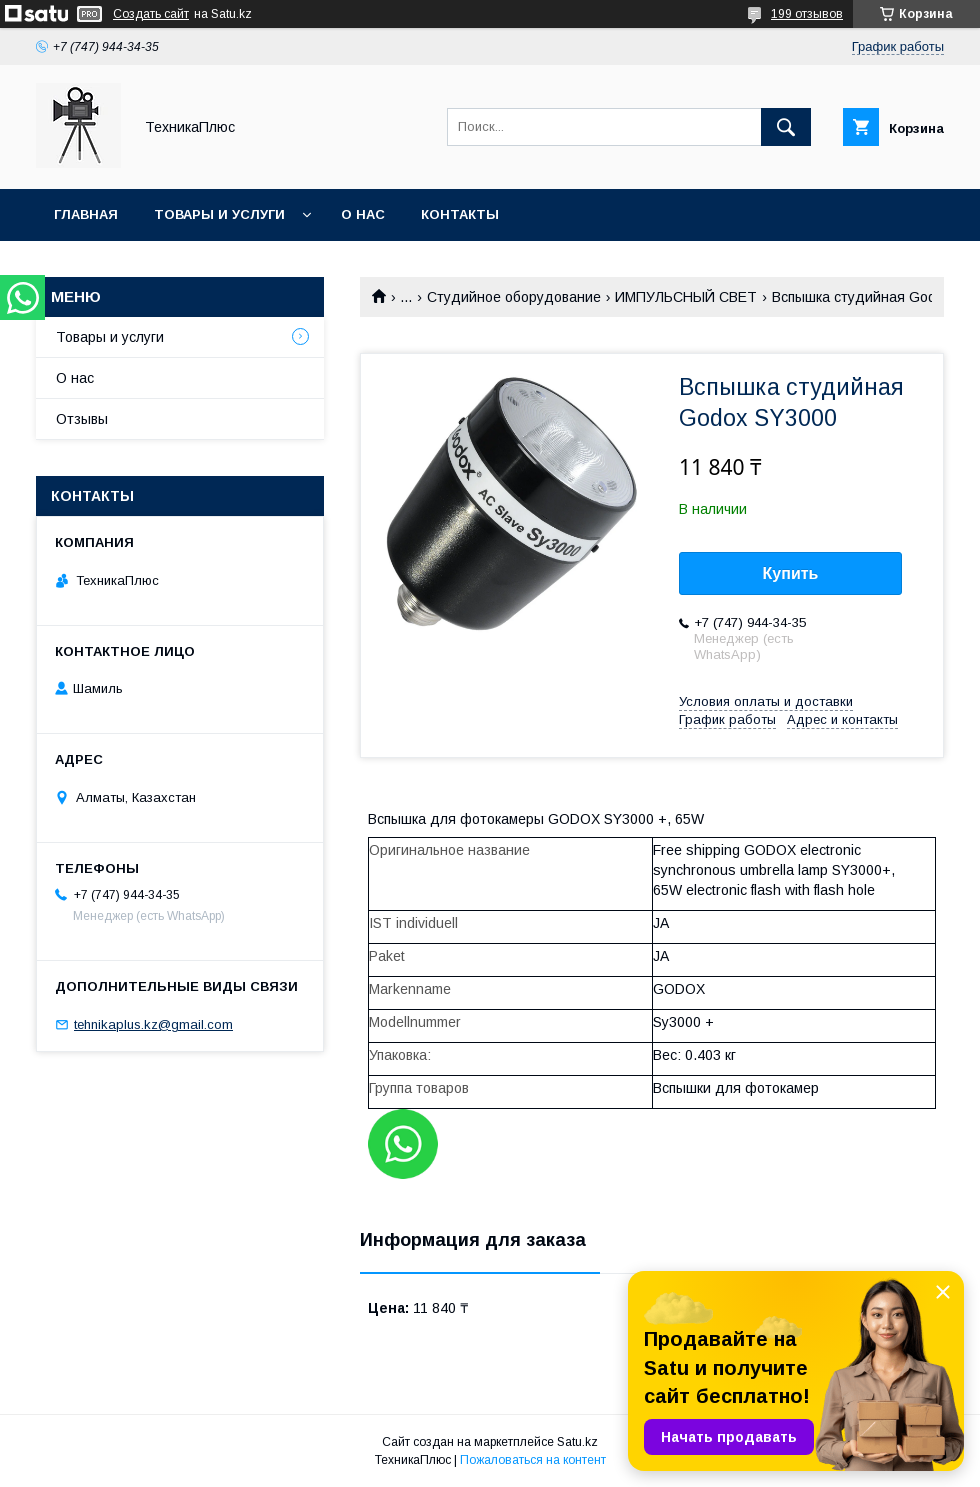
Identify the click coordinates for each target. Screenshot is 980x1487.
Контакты (460, 214)
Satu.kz (577, 1442)
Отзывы (82, 419)
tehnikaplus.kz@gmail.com (153, 1024)
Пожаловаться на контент (533, 1460)
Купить (791, 573)
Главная (86, 214)
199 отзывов (807, 14)
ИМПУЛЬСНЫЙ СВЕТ (686, 297)
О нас (363, 214)
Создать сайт (151, 14)
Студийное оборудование (514, 297)
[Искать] (786, 127)
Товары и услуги (219, 214)
